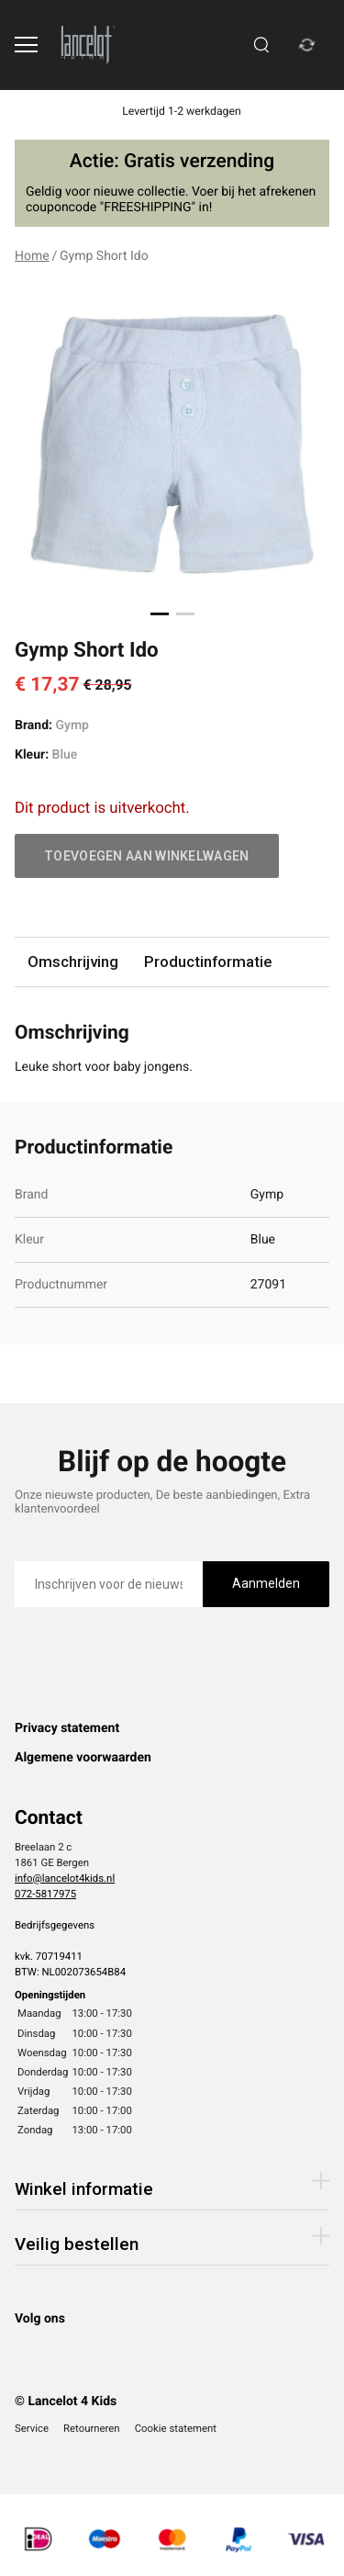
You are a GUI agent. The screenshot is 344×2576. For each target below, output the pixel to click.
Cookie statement (175, 2428)
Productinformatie (208, 961)
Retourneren (91, 2428)
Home (32, 256)
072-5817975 (45, 1893)
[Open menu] (26, 44)
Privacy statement (67, 1728)
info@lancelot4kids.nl (65, 1878)
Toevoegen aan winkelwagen (147, 856)
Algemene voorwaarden (83, 1757)
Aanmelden (266, 1583)
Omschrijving (73, 961)
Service (32, 2428)
